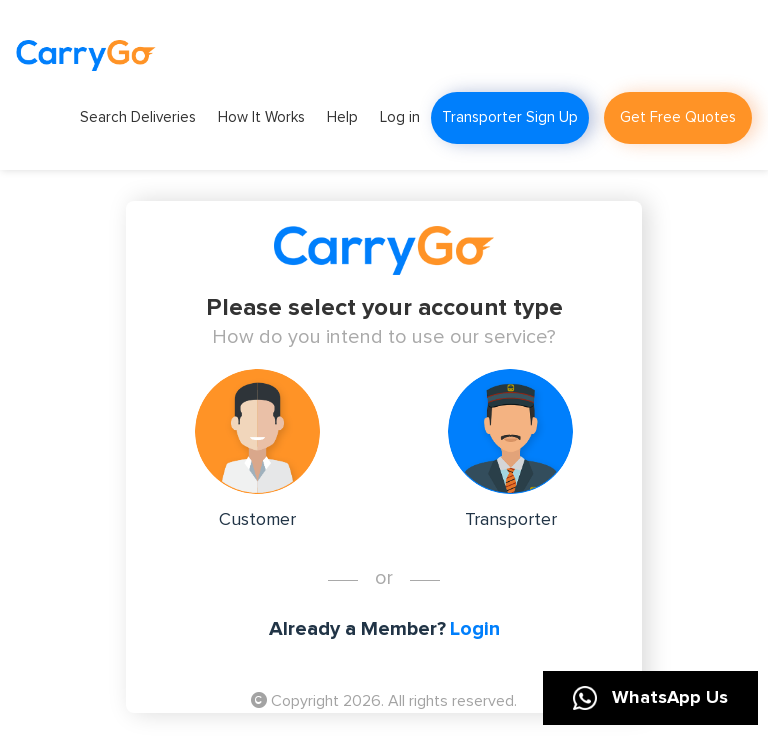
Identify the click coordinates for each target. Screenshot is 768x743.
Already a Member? (357, 629)
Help (342, 117)
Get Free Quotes (678, 117)
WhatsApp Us (650, 698)
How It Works (261, 117)
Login (475, 629)
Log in (400, 117)
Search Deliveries (138, 117)
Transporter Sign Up (510, 117)
